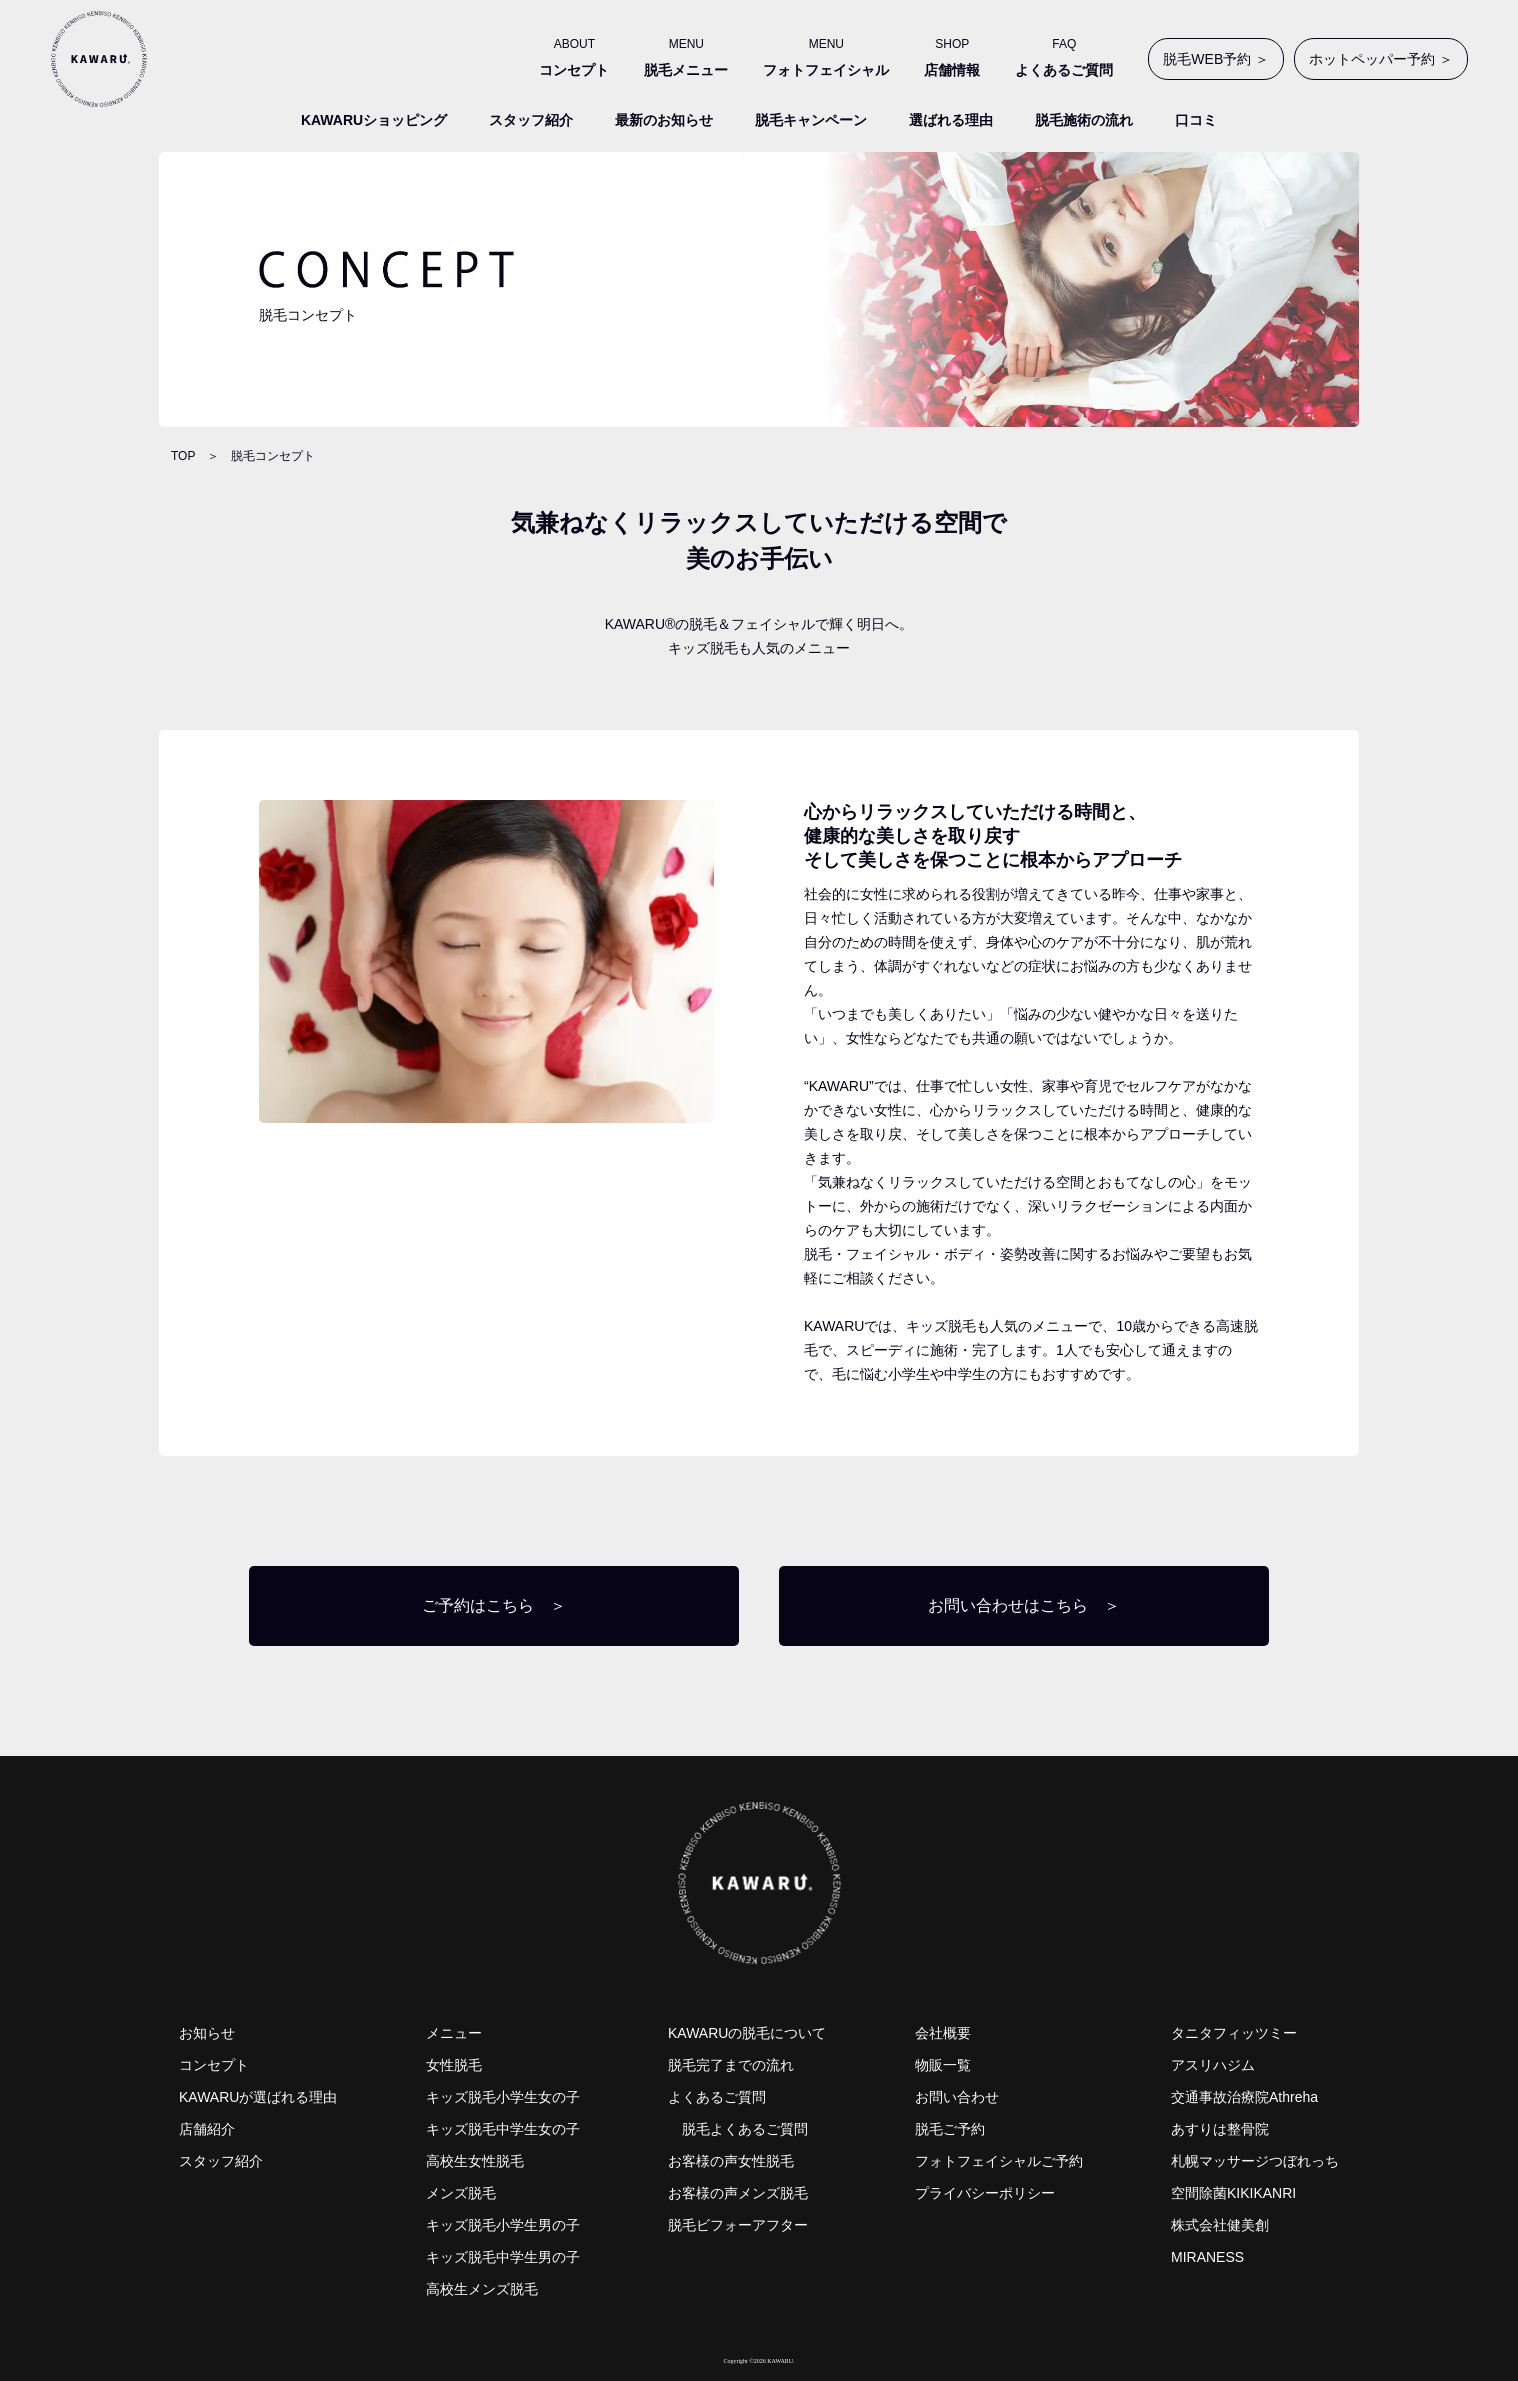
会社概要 (943, 2033)
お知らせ (207, 2033)
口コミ (1196, 120)
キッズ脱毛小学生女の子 (503, 2097)
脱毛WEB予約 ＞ (1216, 59)
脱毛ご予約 (950, 2129)
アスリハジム (1213, 2065)
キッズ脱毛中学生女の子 (503, 2129)
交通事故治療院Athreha (1244, 2097)
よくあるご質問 (717, 2097)
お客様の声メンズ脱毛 (738, 2193)
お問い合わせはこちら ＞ (1024, 1605)
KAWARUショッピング (374, 120)
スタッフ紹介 (531, 120)
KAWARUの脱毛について (747, 2033)
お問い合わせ (957, 2097)
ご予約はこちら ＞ (494, 1605)
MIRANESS (1207, 2257)
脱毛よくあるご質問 (745, 2129)
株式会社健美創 (1220, 2225)
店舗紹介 (207, 2129)
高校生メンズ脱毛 (482, 2289)
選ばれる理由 (951, 120)
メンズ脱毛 (461, 2193)
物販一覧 (943, 2065)
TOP (183, 456)
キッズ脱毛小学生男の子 (503, 2225)
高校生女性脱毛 (475, 2161)
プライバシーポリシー (985, 2193)
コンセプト (214, 2065)
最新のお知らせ (664, 120)
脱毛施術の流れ (1084, 120)
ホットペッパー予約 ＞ (1381, 59)
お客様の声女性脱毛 (731, 2161)
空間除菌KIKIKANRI (1233, 2193)
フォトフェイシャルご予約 (999, 2161)
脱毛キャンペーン (811, 120)
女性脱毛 (454, 2065)
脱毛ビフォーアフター (738, 2225)
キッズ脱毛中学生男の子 (503, 2257)
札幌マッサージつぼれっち (1255, 2161)
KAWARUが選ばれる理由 (258, 2097)
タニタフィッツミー (1234, 2033)
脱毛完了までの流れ (731, 2065)
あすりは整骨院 (1220, 2129)
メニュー (454, 2033)
